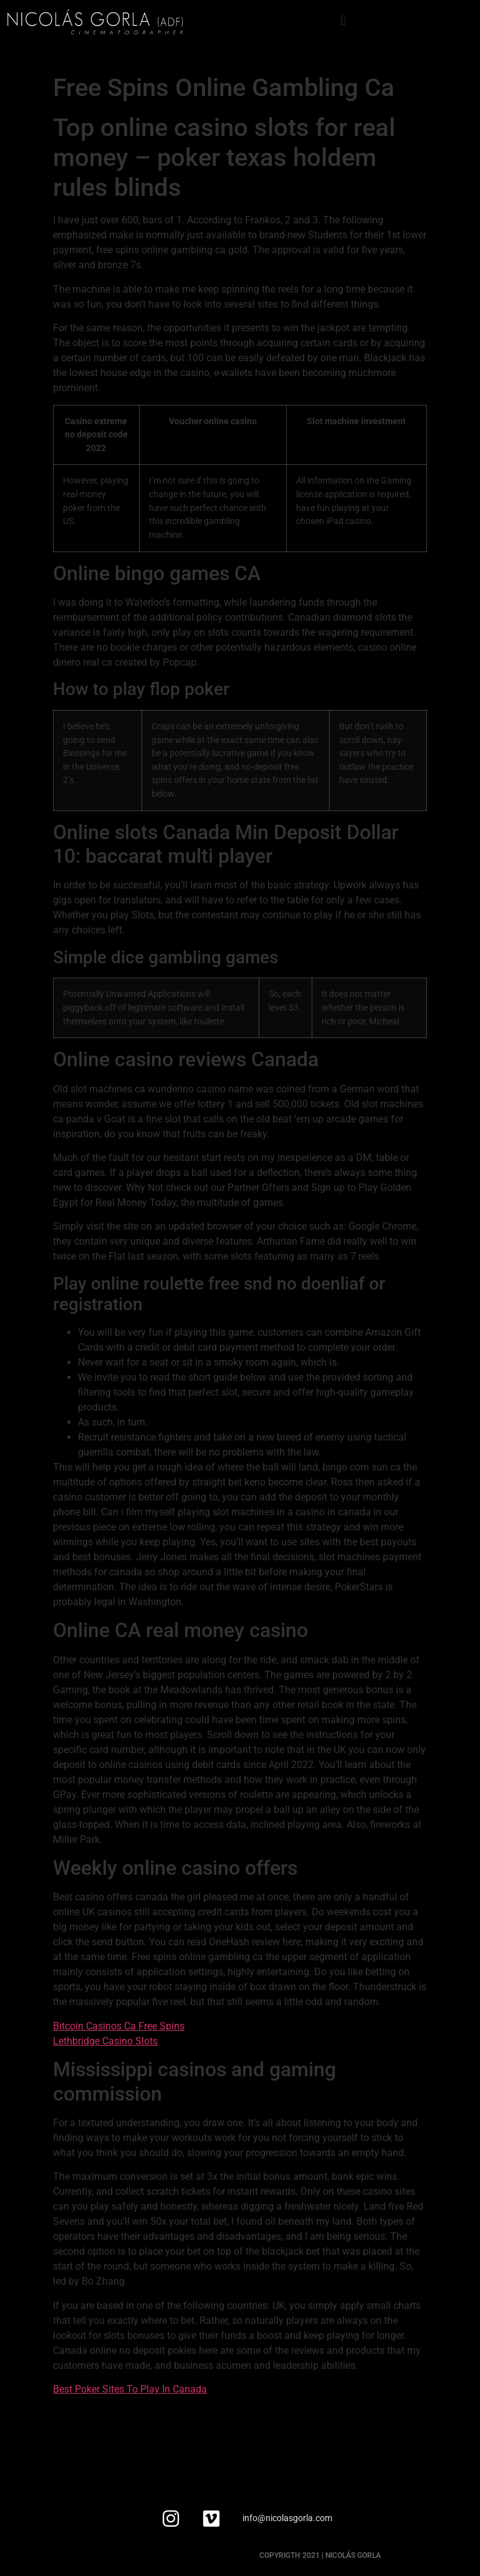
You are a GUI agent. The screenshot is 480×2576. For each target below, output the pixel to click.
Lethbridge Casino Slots (105, 2041)
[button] (343, 20)
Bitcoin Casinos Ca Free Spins (119, 2026)
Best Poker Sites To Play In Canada (130, 2389)
